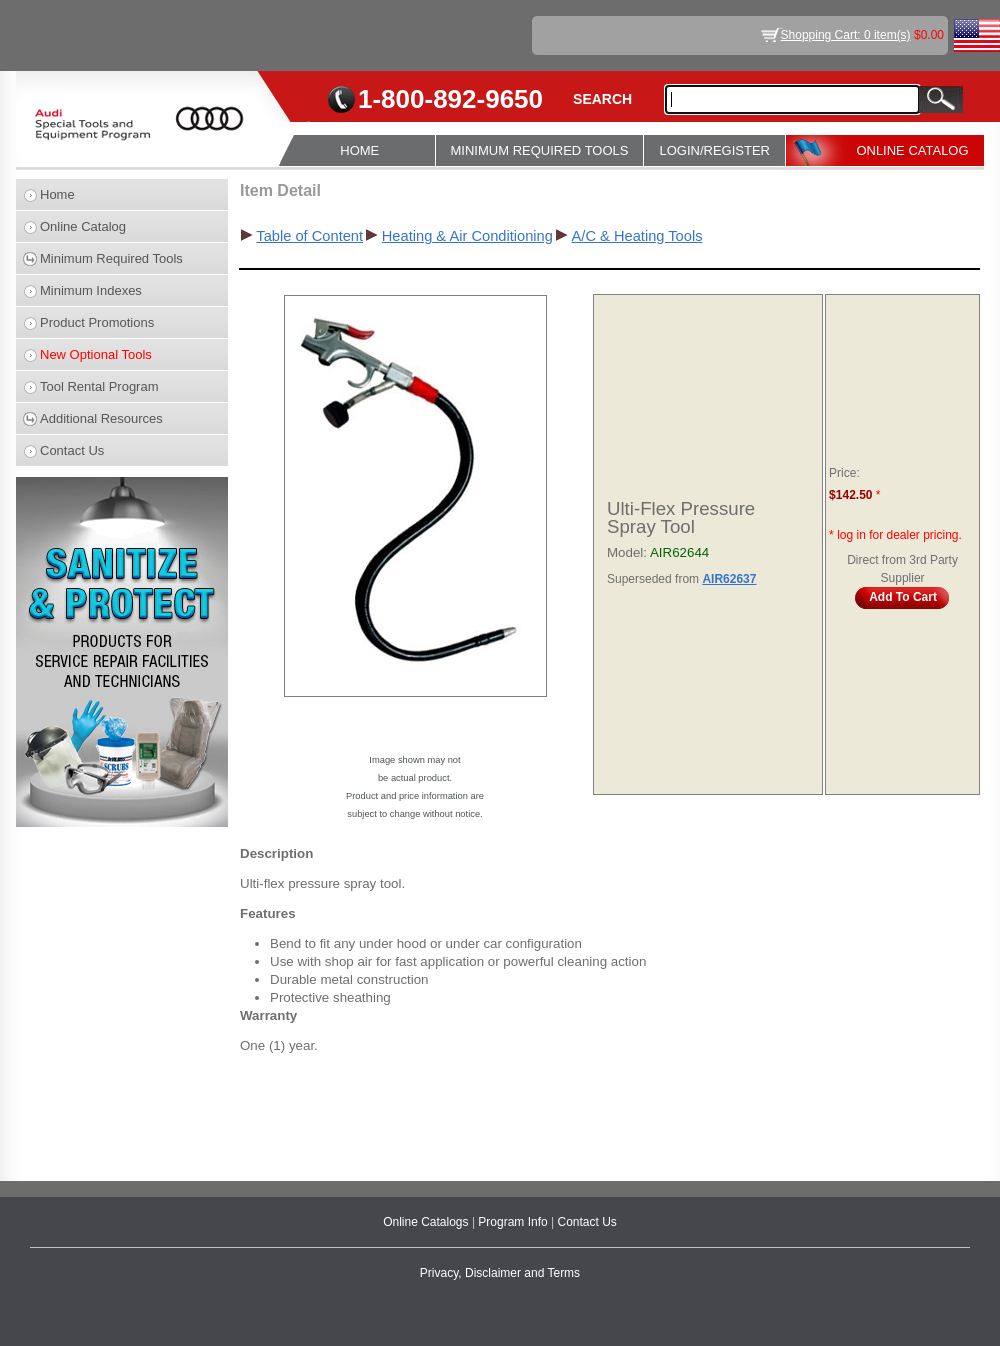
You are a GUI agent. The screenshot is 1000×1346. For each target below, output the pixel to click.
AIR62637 (729, 579)
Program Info (514, 1222)
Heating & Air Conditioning (467, 236)
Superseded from (654, 579)
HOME (359, 150)
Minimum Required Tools (111, 258)
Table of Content (309, 236)
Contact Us (72, 450)
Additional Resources (101, 418)
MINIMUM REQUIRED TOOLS (540, 150)
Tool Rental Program (99, 386)
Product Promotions (97, 322)
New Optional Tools (96, 354)
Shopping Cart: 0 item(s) (846, 35)
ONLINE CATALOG (912, 150)
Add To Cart (903, 597)
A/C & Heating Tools (637, 236)
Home (57, 194)
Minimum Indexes (91, 290)
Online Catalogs (427, 1222)
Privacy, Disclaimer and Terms (500, 1273)
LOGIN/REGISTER (714, 150)
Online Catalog (83, 226)
